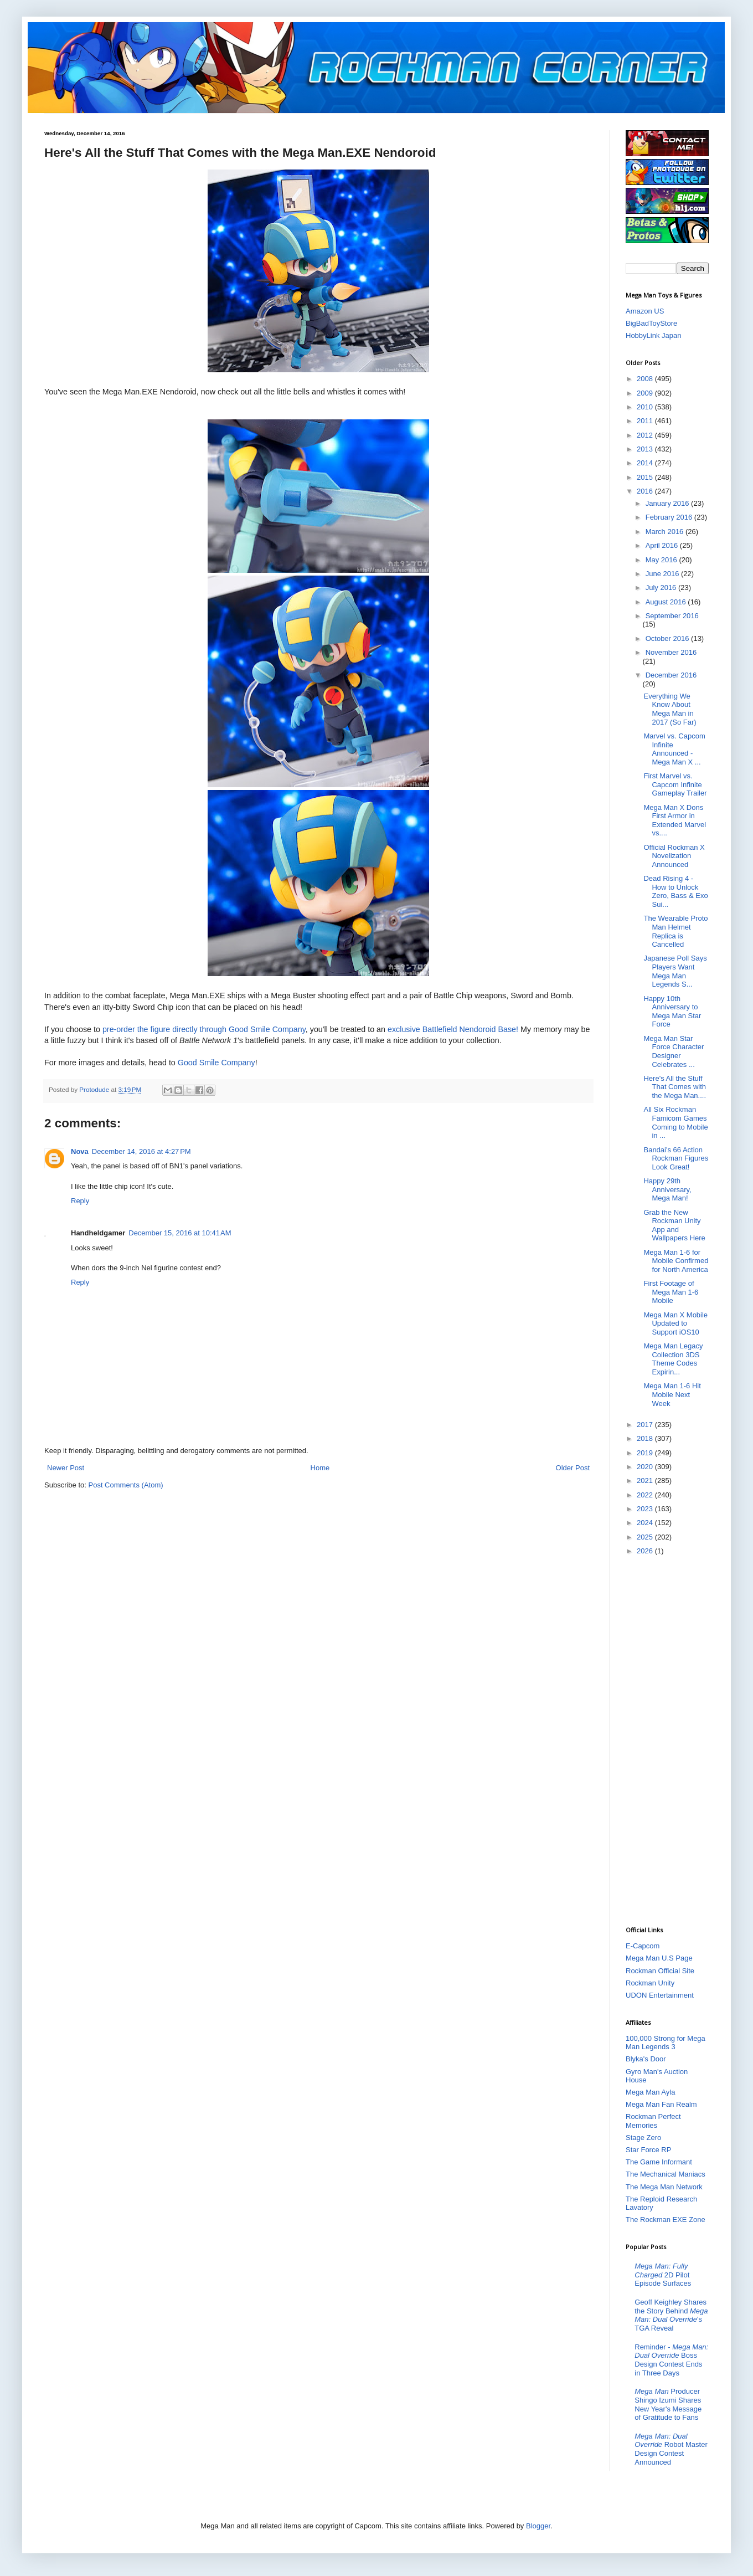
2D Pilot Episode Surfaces (663, 2274)
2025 (646, 1537)
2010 (646, 407)
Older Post (573, 1468)
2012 (646, 435)
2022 (646, 1495)
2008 (646, 378)
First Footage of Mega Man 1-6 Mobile (670, 1292)
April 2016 (663, 545)
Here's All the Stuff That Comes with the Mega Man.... (674, 1087)
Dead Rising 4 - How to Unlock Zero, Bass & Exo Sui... (675, 891)
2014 (646, 463)
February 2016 (670, 517)
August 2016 (667, 602)
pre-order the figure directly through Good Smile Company (204, 1029)
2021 (646, 1480)
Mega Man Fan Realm (661, 2104)
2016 (646, 491)
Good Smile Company (216, 1062)
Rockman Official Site (660, 1971)
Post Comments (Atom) (126, 1485)
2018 (646, 1438)
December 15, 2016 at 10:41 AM (179, 1233)
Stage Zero (643, 2137)
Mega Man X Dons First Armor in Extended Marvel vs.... (674, 820)
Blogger (538, 2526)
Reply (80, 1201)
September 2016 (672, 616)
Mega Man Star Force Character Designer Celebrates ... (673, 1051)
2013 (646, 449)
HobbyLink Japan (653, 335)
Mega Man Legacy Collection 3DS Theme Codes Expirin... (673, 1359)
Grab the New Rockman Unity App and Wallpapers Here (674, 1225)
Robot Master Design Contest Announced (671, 2449)
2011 (646, 421)
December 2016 (671, 675)
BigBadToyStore (651, 323)
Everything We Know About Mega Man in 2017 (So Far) (669, 709)
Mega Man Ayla (650, 2092)
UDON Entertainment (660, 1995)
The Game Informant (659, 2162)
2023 (646, 1509)
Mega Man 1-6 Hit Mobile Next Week (671, 1394)
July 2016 (662, 587)
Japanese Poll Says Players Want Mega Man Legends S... (674, 971)
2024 (646, 1522)
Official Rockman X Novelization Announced (673, 856)
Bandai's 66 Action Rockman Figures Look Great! (675, 1158)
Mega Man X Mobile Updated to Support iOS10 (675, 1323)
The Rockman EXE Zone (665, 2219)
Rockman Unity (650, 1983)
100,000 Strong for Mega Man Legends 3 (665, 2042)
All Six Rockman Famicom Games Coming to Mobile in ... (675, 1122)
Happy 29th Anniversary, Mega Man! (667, 1189)
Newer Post (65, 1468)
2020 (646, 1467)
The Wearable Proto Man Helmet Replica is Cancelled (675, 931)
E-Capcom (642, 1946)
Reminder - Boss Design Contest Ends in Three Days (671, 2360)
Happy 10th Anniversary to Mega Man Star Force (672, 1011)
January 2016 (668, 503)
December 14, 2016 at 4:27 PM (141, 1151)
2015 (646, 477)
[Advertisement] (670, 1740)
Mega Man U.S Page (659, 1958)
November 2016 (671, 652)
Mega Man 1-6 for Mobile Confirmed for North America (675, 1261)
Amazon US (645, 311)
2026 (646, 1551)
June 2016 (663, 573)
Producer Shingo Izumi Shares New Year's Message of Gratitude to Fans (668, 2404)
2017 (646, 1424)
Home (320, 1468)
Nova (80, 1151)
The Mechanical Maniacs (665, 2174)
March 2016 (665, 531)
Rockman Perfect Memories (653, 2120)
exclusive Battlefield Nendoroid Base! (453, 1029)
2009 (646, 393)
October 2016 (668, 638)
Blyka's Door (646, 2059)
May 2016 (662, 560)
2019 (646, 1453)
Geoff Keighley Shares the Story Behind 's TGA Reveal (671, 2315)
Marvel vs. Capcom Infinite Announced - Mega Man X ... (674, 749)
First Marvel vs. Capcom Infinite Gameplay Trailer (674, 784)
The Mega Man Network (664, 2187)
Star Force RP (648, 2150)
